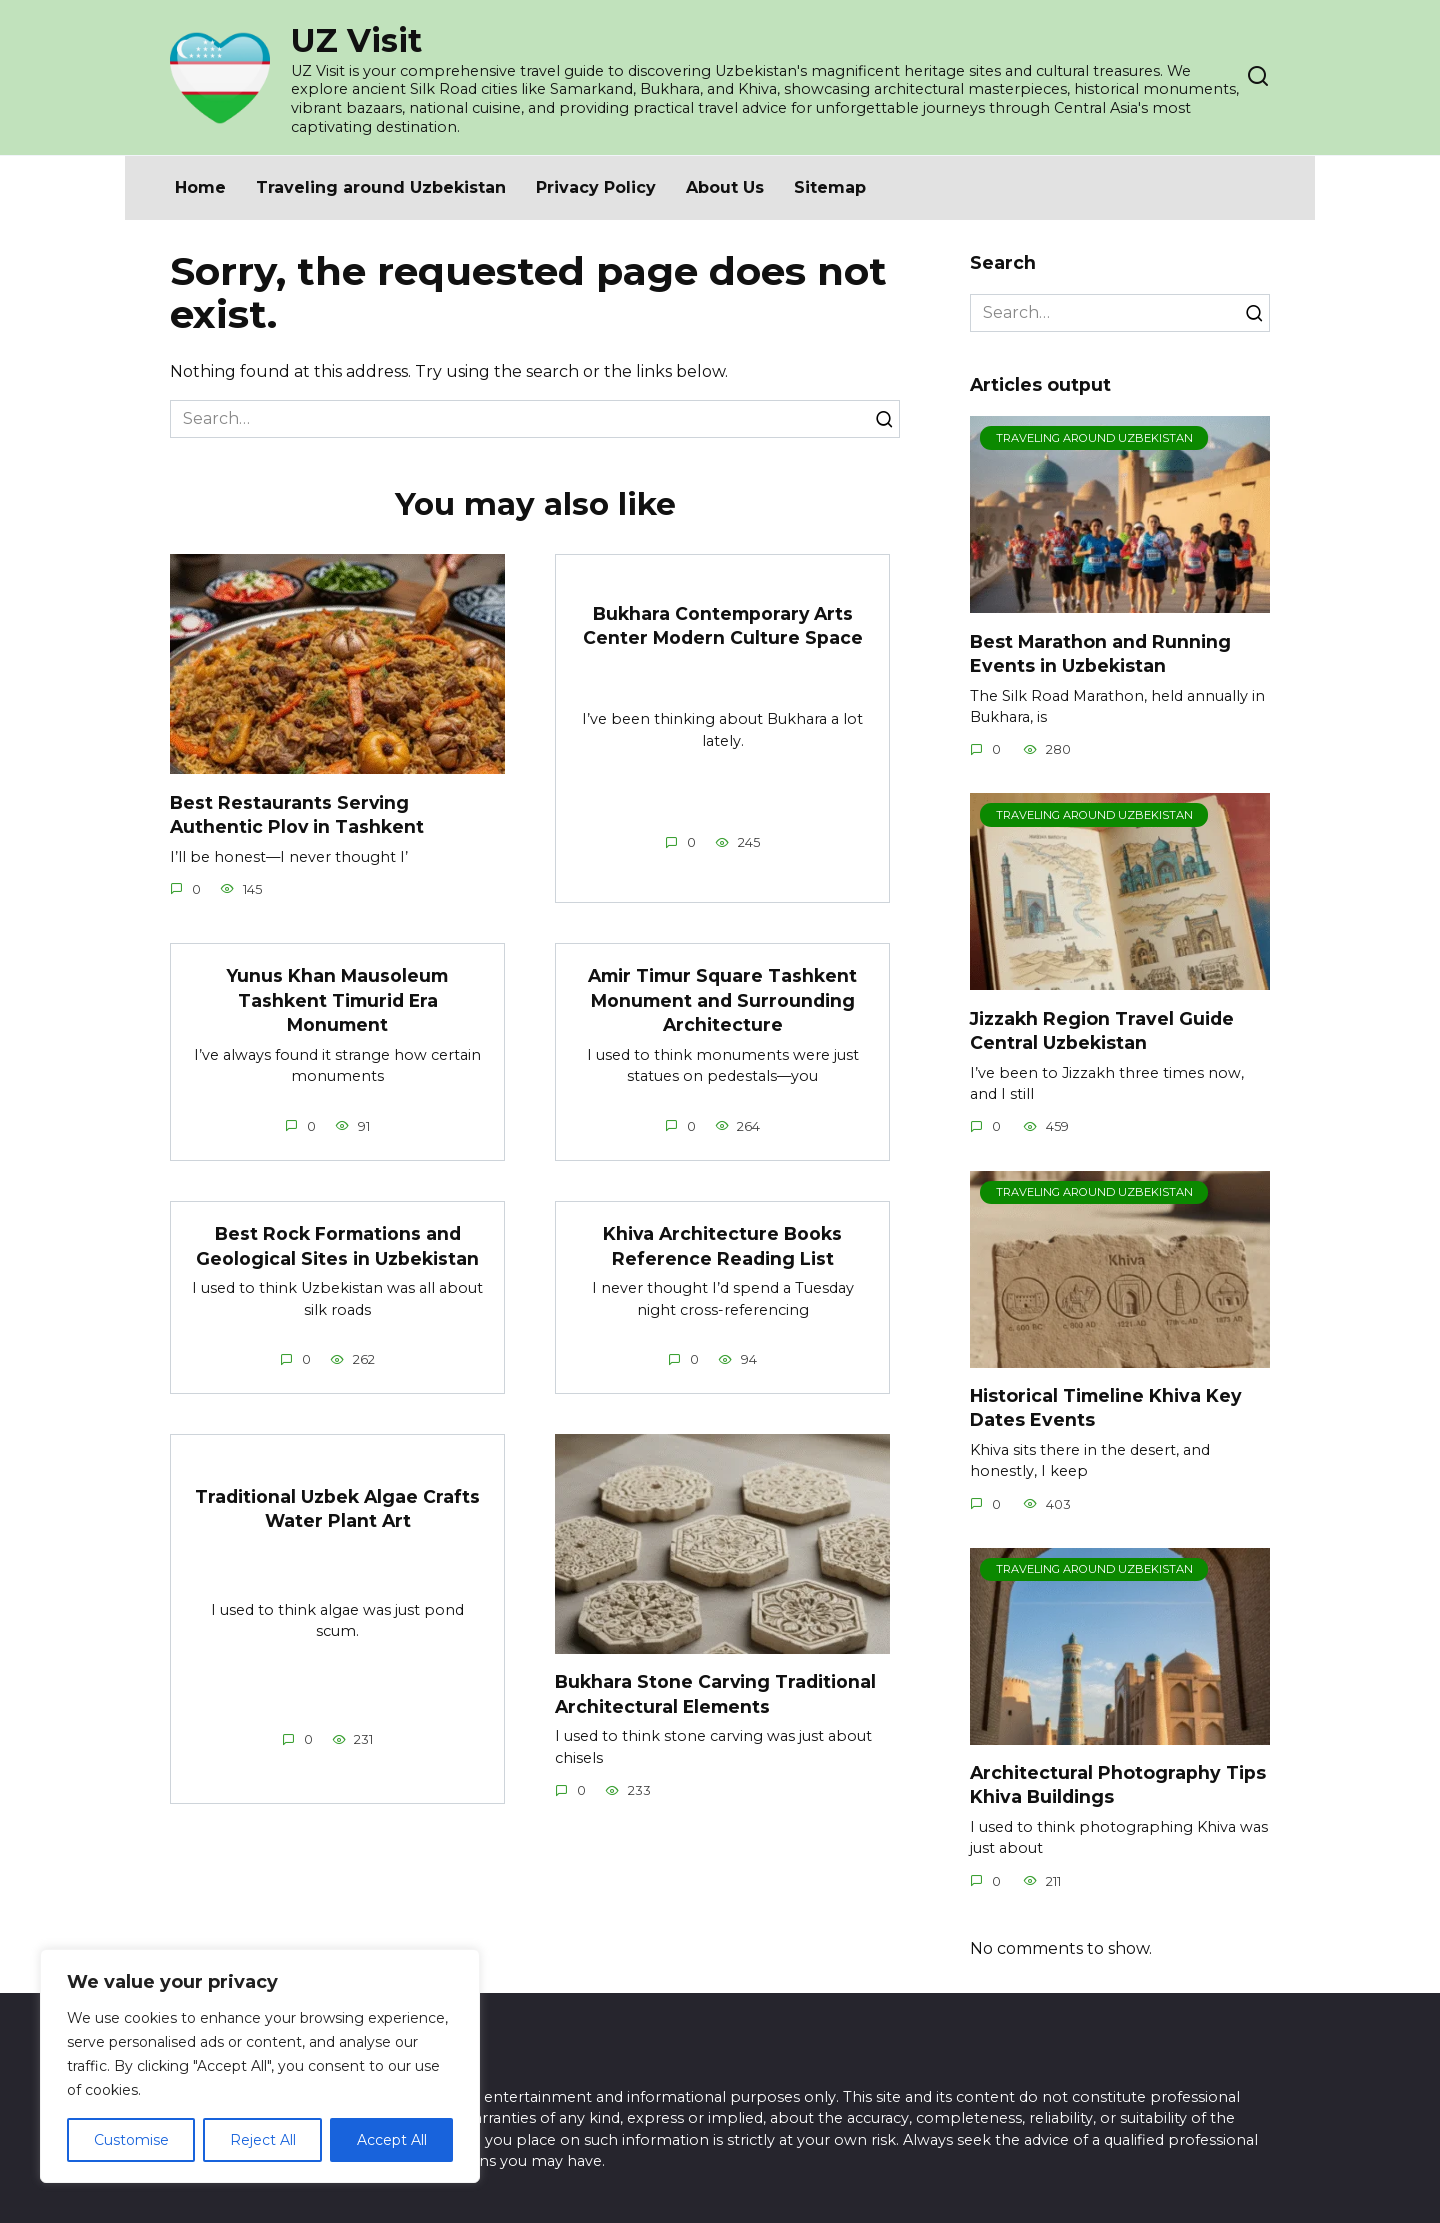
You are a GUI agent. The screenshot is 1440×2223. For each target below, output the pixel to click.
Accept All (392, 2140)
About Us (725, 187)
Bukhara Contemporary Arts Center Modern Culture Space (723, 625)
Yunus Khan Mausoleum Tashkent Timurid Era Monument (338, 1000)
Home (200, 187)
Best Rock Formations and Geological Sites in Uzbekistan (337, 1246)
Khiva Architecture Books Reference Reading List (723, 1246)
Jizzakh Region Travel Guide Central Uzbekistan (1102, 1030)
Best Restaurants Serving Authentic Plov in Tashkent (297, 814)
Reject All (263, 2140)
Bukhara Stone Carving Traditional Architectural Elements (716, 1694)
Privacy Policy (596, 187)
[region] (260, 2066)
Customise (131, 2140)
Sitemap (830, 187)
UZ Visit (356, 40)
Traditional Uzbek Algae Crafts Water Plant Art (337, 1509)
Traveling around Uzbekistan (381, 187)
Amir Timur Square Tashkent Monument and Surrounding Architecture (722, 1000)
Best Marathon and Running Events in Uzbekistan (1100, 653)
